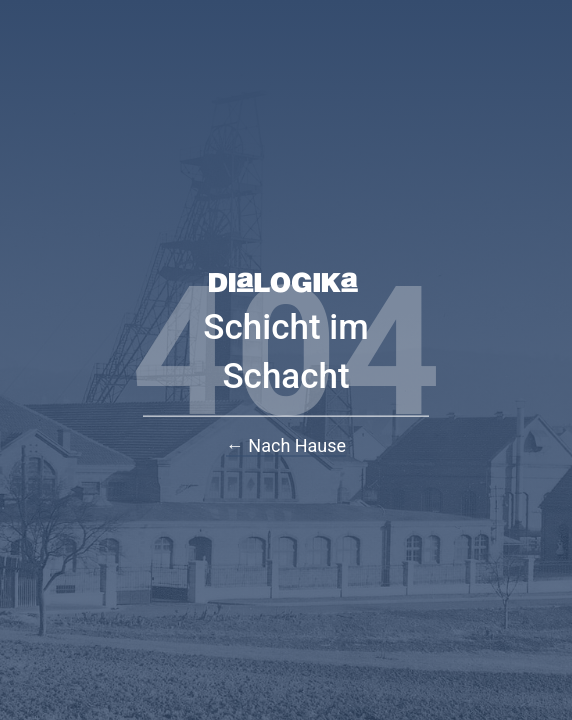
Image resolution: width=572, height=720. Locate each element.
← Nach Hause (286, 445)
